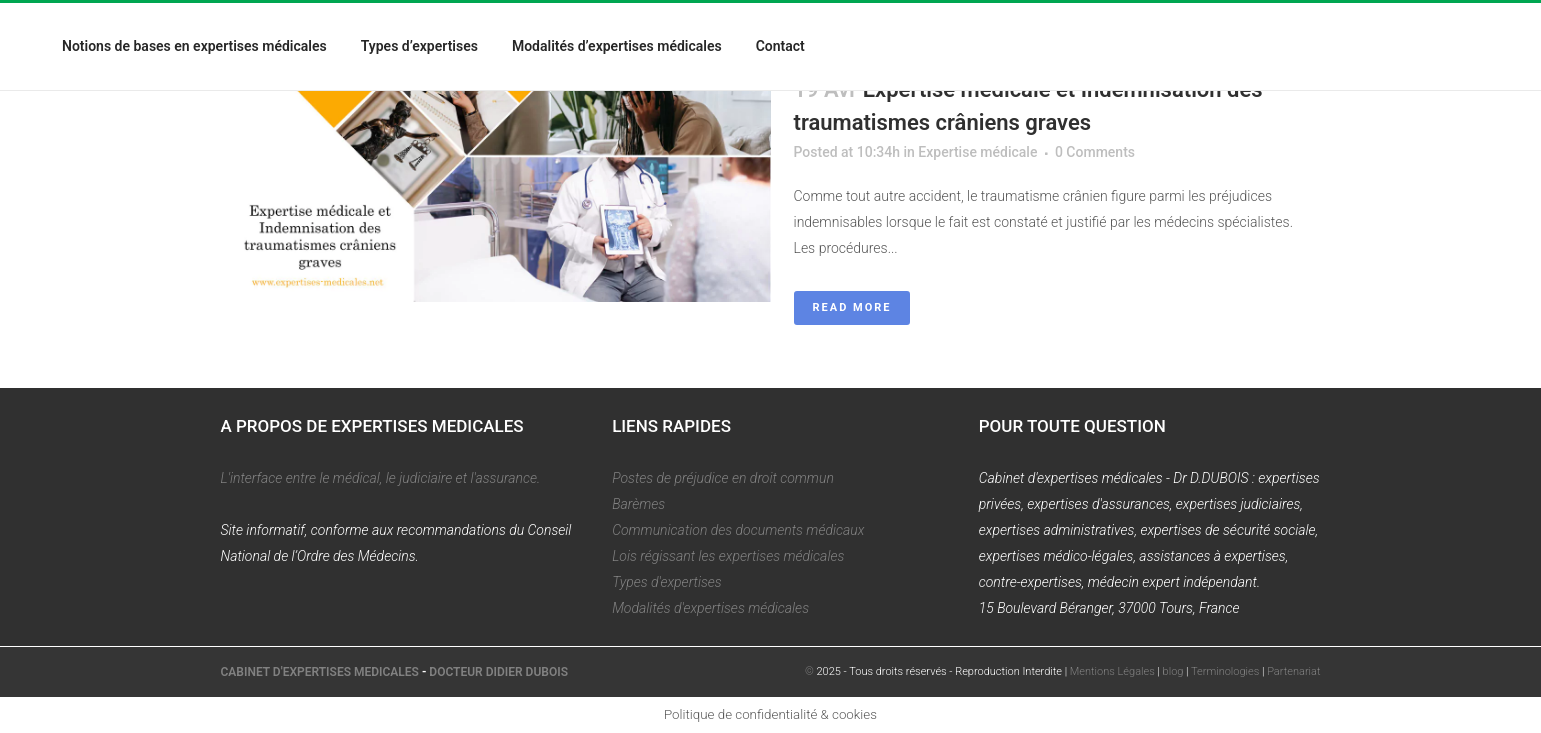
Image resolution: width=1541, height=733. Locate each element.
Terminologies (1225, 671)
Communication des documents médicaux (738, 530)
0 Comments (1095, 152)
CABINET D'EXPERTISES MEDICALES (320, 672)
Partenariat (1293, 671)
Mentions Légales (1112, 671)
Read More (852, 307)
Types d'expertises (667, 582)
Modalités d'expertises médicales (710, 608)
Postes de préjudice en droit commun (723, 478)
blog (1173, 671)
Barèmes (638, 504)
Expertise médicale (977, 152)
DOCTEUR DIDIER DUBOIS (498, 672)
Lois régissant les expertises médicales (728, 556)
